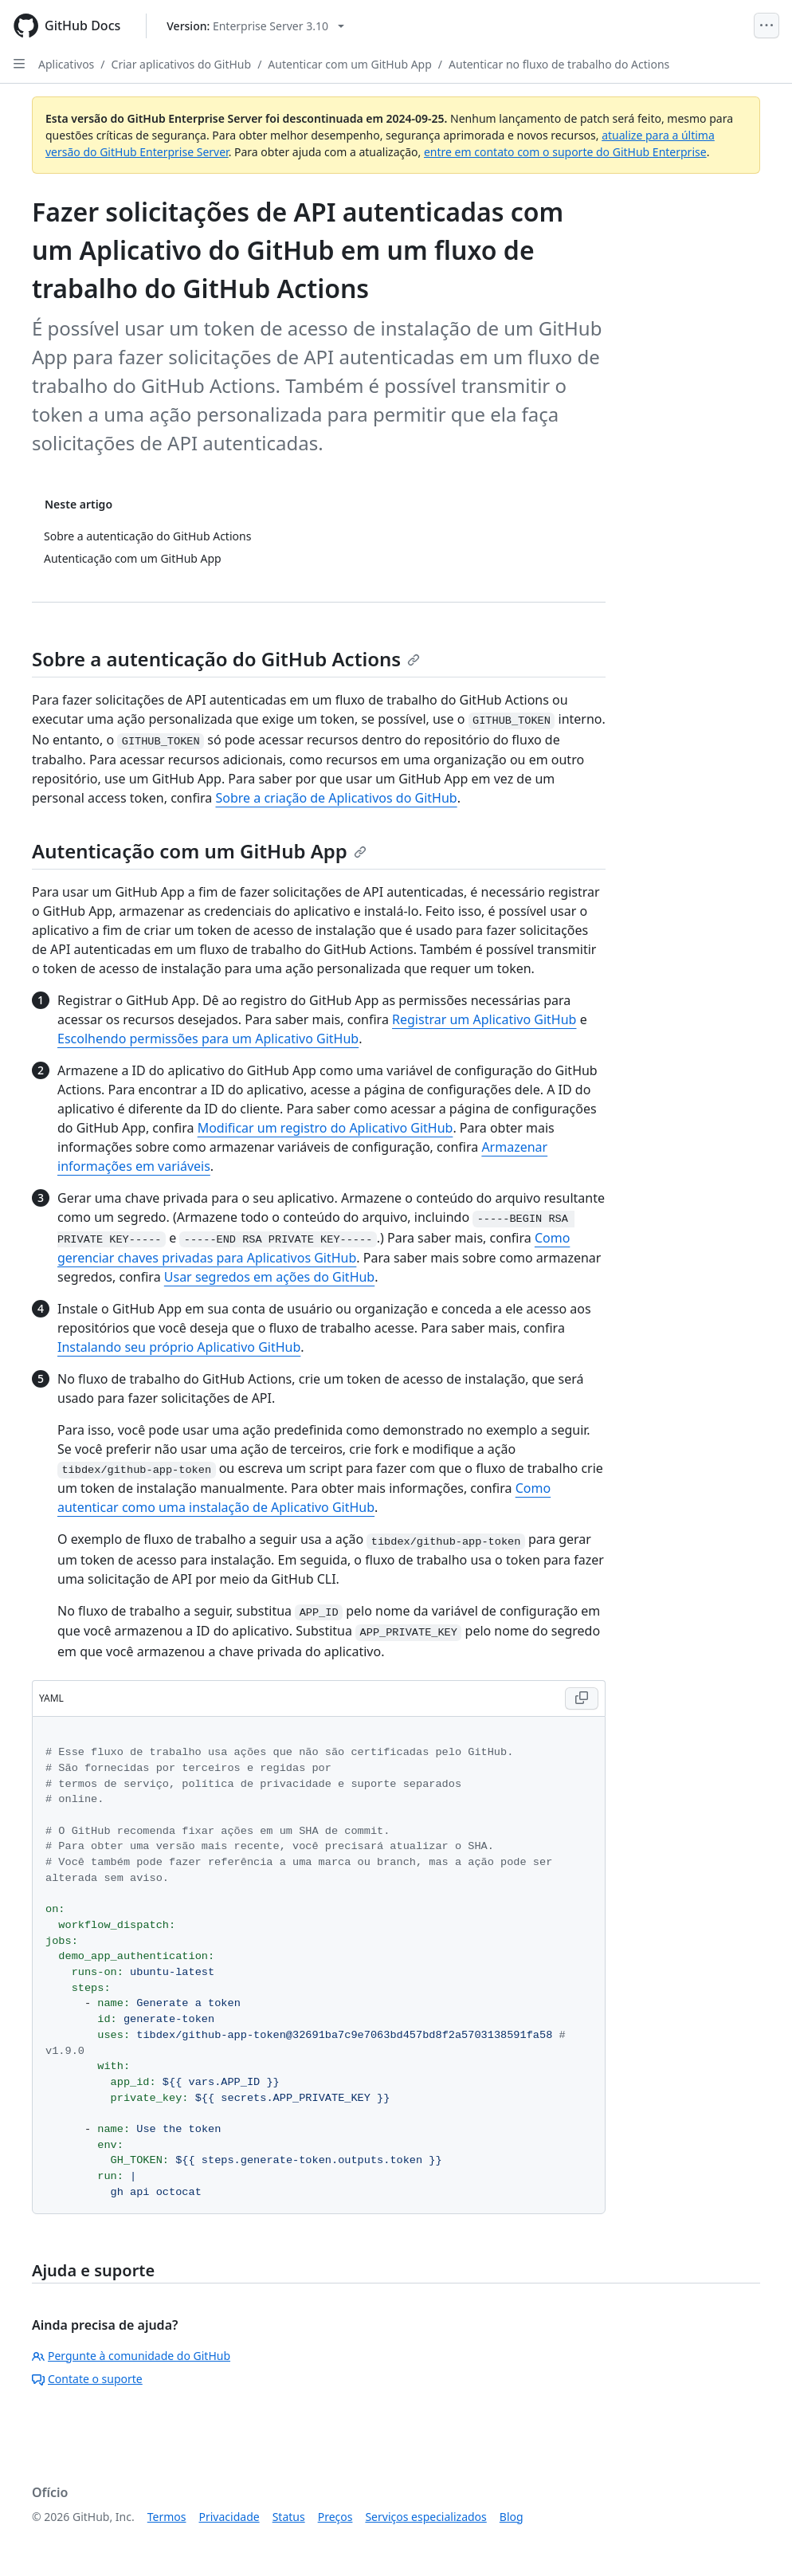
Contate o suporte (87, 2378)
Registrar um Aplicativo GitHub (484, 1019)
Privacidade (229, 2516)
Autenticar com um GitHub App (349, 64)
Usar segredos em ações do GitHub (269, 1277)
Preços (335, 2516)
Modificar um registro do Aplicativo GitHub (325, 1128)
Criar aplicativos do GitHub (182, 64)
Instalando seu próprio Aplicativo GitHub (178, 1347)
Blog (511, 2516)
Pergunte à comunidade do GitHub (131, 2355)
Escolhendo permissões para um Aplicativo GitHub (208, 1038)
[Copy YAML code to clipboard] (581, 1698)
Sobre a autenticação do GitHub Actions (226, 659)
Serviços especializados (425, 2516)
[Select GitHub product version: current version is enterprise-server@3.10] (255, 26)
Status (288, 2516)
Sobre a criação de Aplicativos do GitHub (336, 798)
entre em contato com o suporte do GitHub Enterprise (565, 151)
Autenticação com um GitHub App (199, 851)
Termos (166, 2516)
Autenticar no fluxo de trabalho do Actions (559, 64)
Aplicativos (66, 64)
